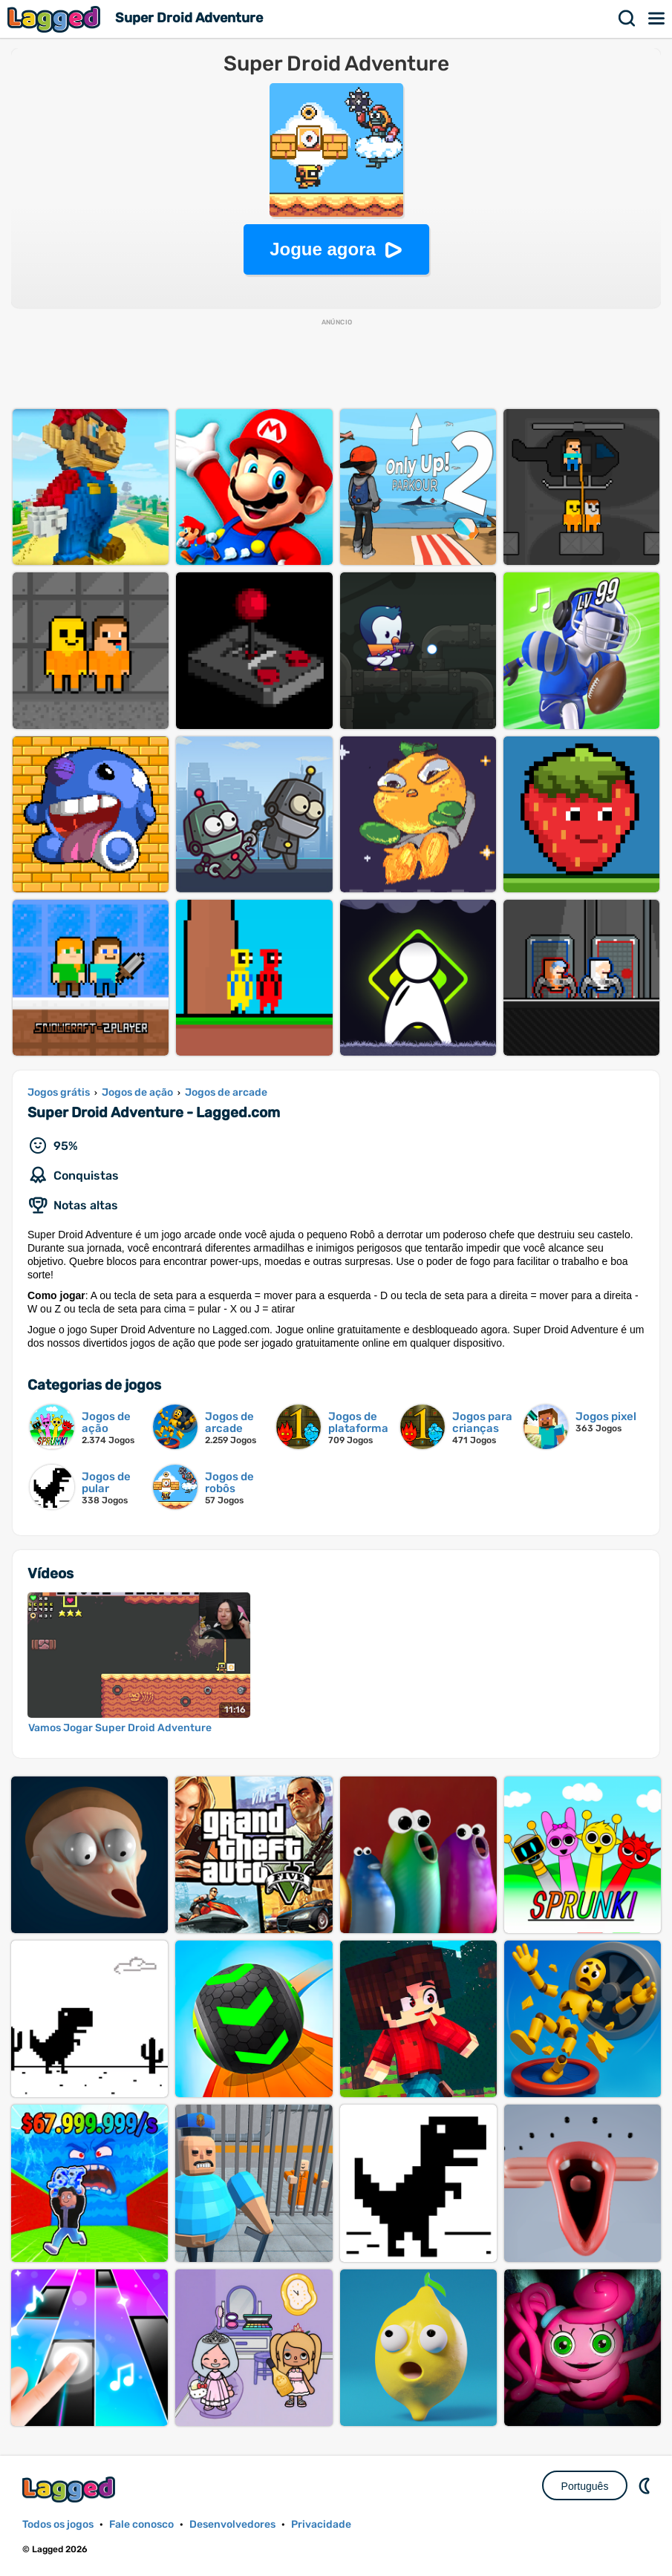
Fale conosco (141, 2524)
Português (585, 2486)
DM (646, 2485)
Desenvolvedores (232, 2524)
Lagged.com (70, 2489)
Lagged (55, 19)
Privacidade (321, 2524)
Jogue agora (323, 249)
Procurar (627, 18)
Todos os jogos (58, 2524)
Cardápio (657, 18)
